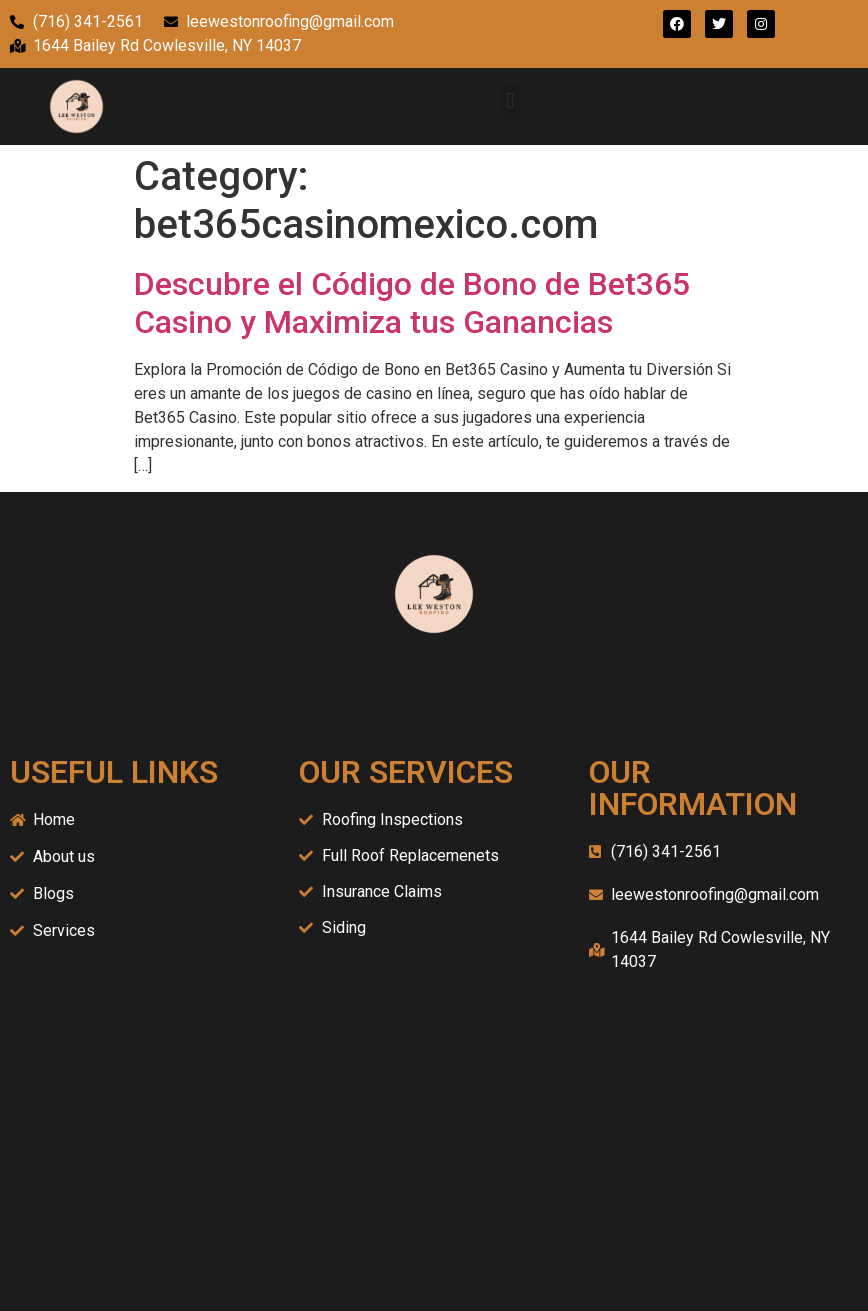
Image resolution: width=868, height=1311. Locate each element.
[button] (510, 101)
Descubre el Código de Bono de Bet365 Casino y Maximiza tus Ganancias (412, 303)
